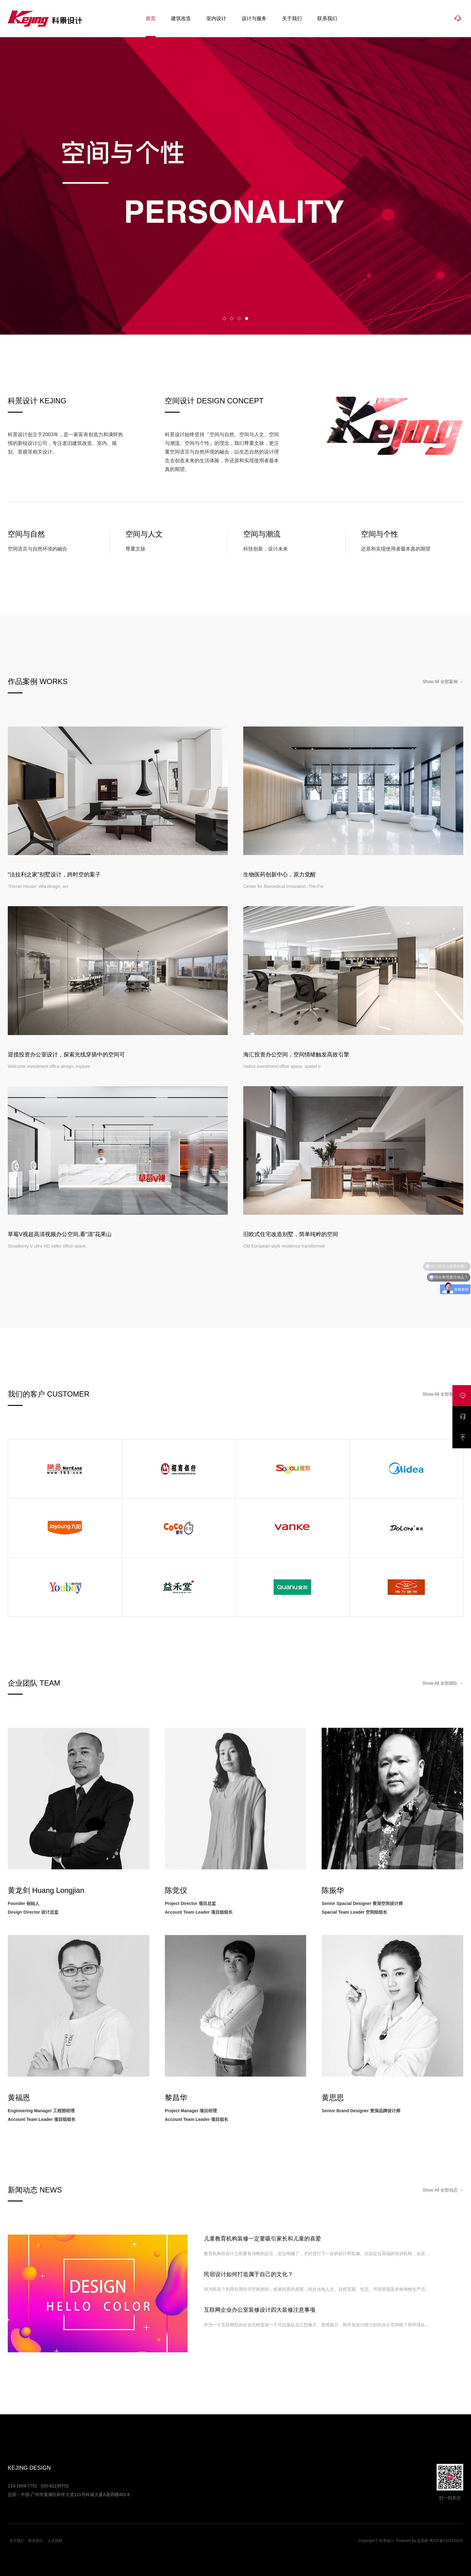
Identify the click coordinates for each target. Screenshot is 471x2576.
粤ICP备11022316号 (446, 2541)
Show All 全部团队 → (443, 1683)
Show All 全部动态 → (443, 2190)
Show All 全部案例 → (443, 681)
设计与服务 (254, 18)
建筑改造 (181, 18)
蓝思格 (422, 2541)
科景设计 (45, 19)
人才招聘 (54, 2541)
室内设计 (216, 18)
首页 (151, 18)
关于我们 (292, 18)
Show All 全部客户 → (443, 1394)
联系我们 (327, 18)
